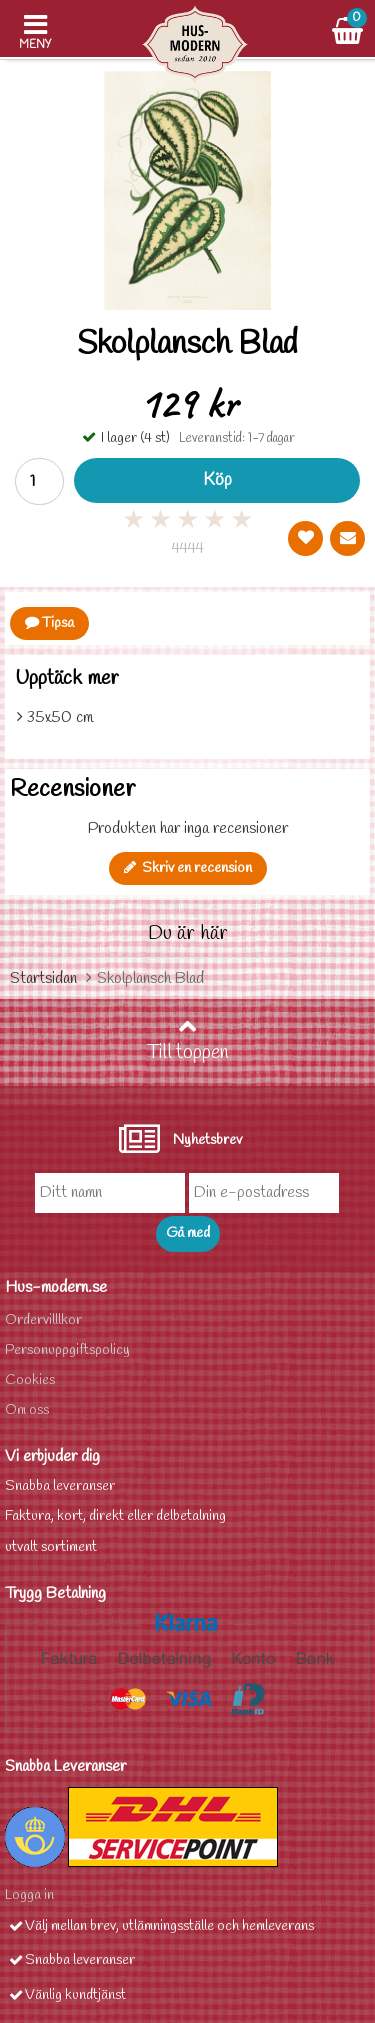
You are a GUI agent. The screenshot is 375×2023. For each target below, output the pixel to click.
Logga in (29, 1895)
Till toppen (188, 1041)
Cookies (30, 1380)
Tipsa (49, 623)
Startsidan (43, 978)
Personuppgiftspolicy (67, 1350)
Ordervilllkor (43, 1320)
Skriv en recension (188, 868)
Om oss (27, 1410)
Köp (217, 480)
